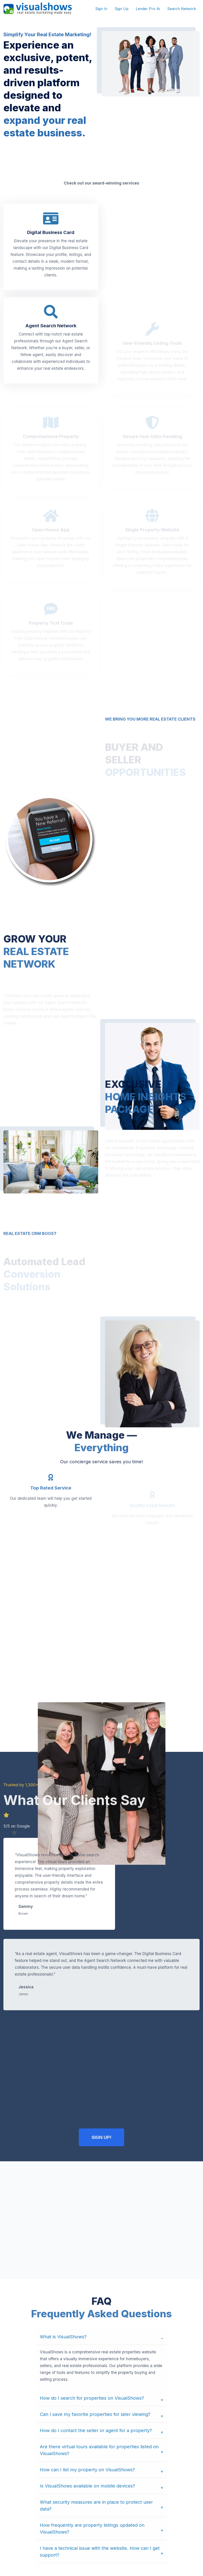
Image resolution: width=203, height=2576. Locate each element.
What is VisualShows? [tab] (63, 2336)
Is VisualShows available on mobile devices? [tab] (87, 2486)
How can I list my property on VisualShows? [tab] (87, 2469)
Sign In (101, 8)
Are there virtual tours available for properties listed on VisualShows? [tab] (99, 2450)
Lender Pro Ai (148, 8)
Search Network (181, 8)
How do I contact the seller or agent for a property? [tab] (96, 2430)
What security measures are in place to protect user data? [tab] (96, 2505)
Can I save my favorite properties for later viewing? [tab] (95, 2414)
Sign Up (121, 8)
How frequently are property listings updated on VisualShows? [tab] (92, 2528)
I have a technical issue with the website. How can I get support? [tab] (100, 2551)
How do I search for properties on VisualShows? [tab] (92, 2398)
